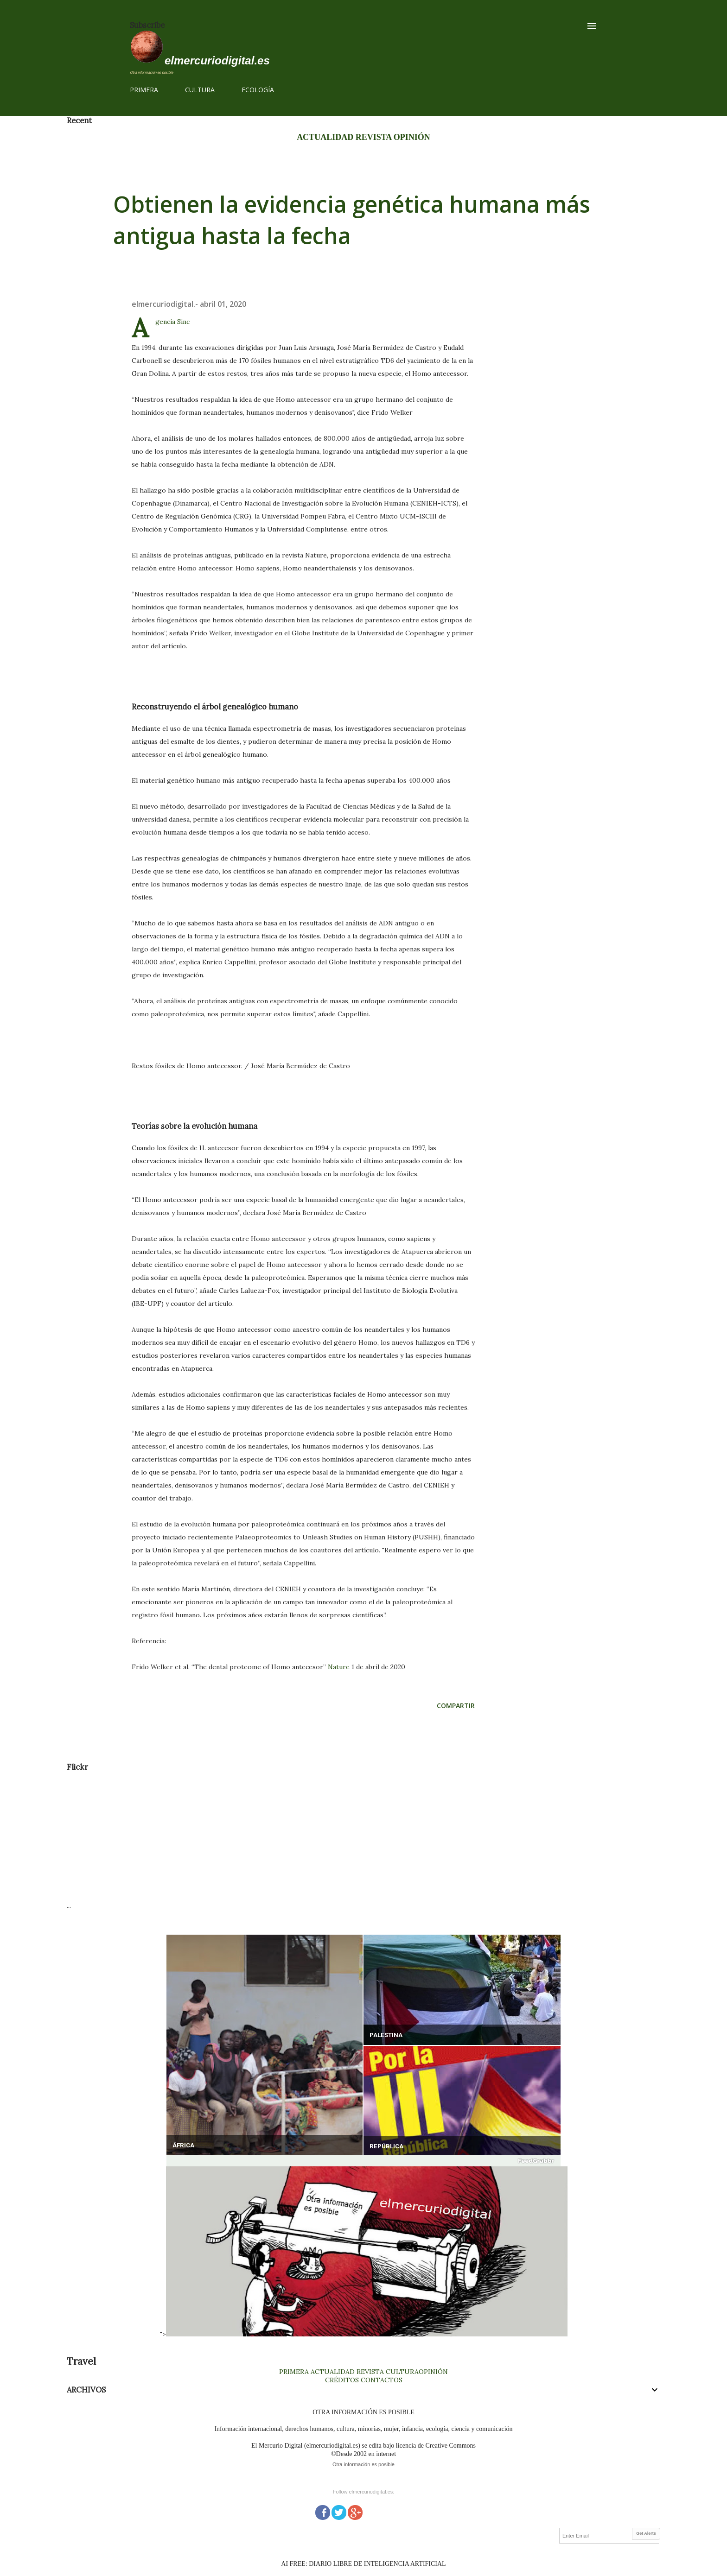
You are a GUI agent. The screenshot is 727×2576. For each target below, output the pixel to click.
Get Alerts (646, 2533)
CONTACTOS (380, 2380)
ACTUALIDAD (325, 137)
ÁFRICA (183, 2145)
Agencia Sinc (172, 321)
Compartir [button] (456, 1705)
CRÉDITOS (342, 2380)
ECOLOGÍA (258, 89)
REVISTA (374, 137)
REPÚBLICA (386, 2146)
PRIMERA (144, 89)
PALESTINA (386, 2035)
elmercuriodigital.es (217, 60)
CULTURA (200, 89)
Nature (339, 1667)
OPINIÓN (412, 137)
